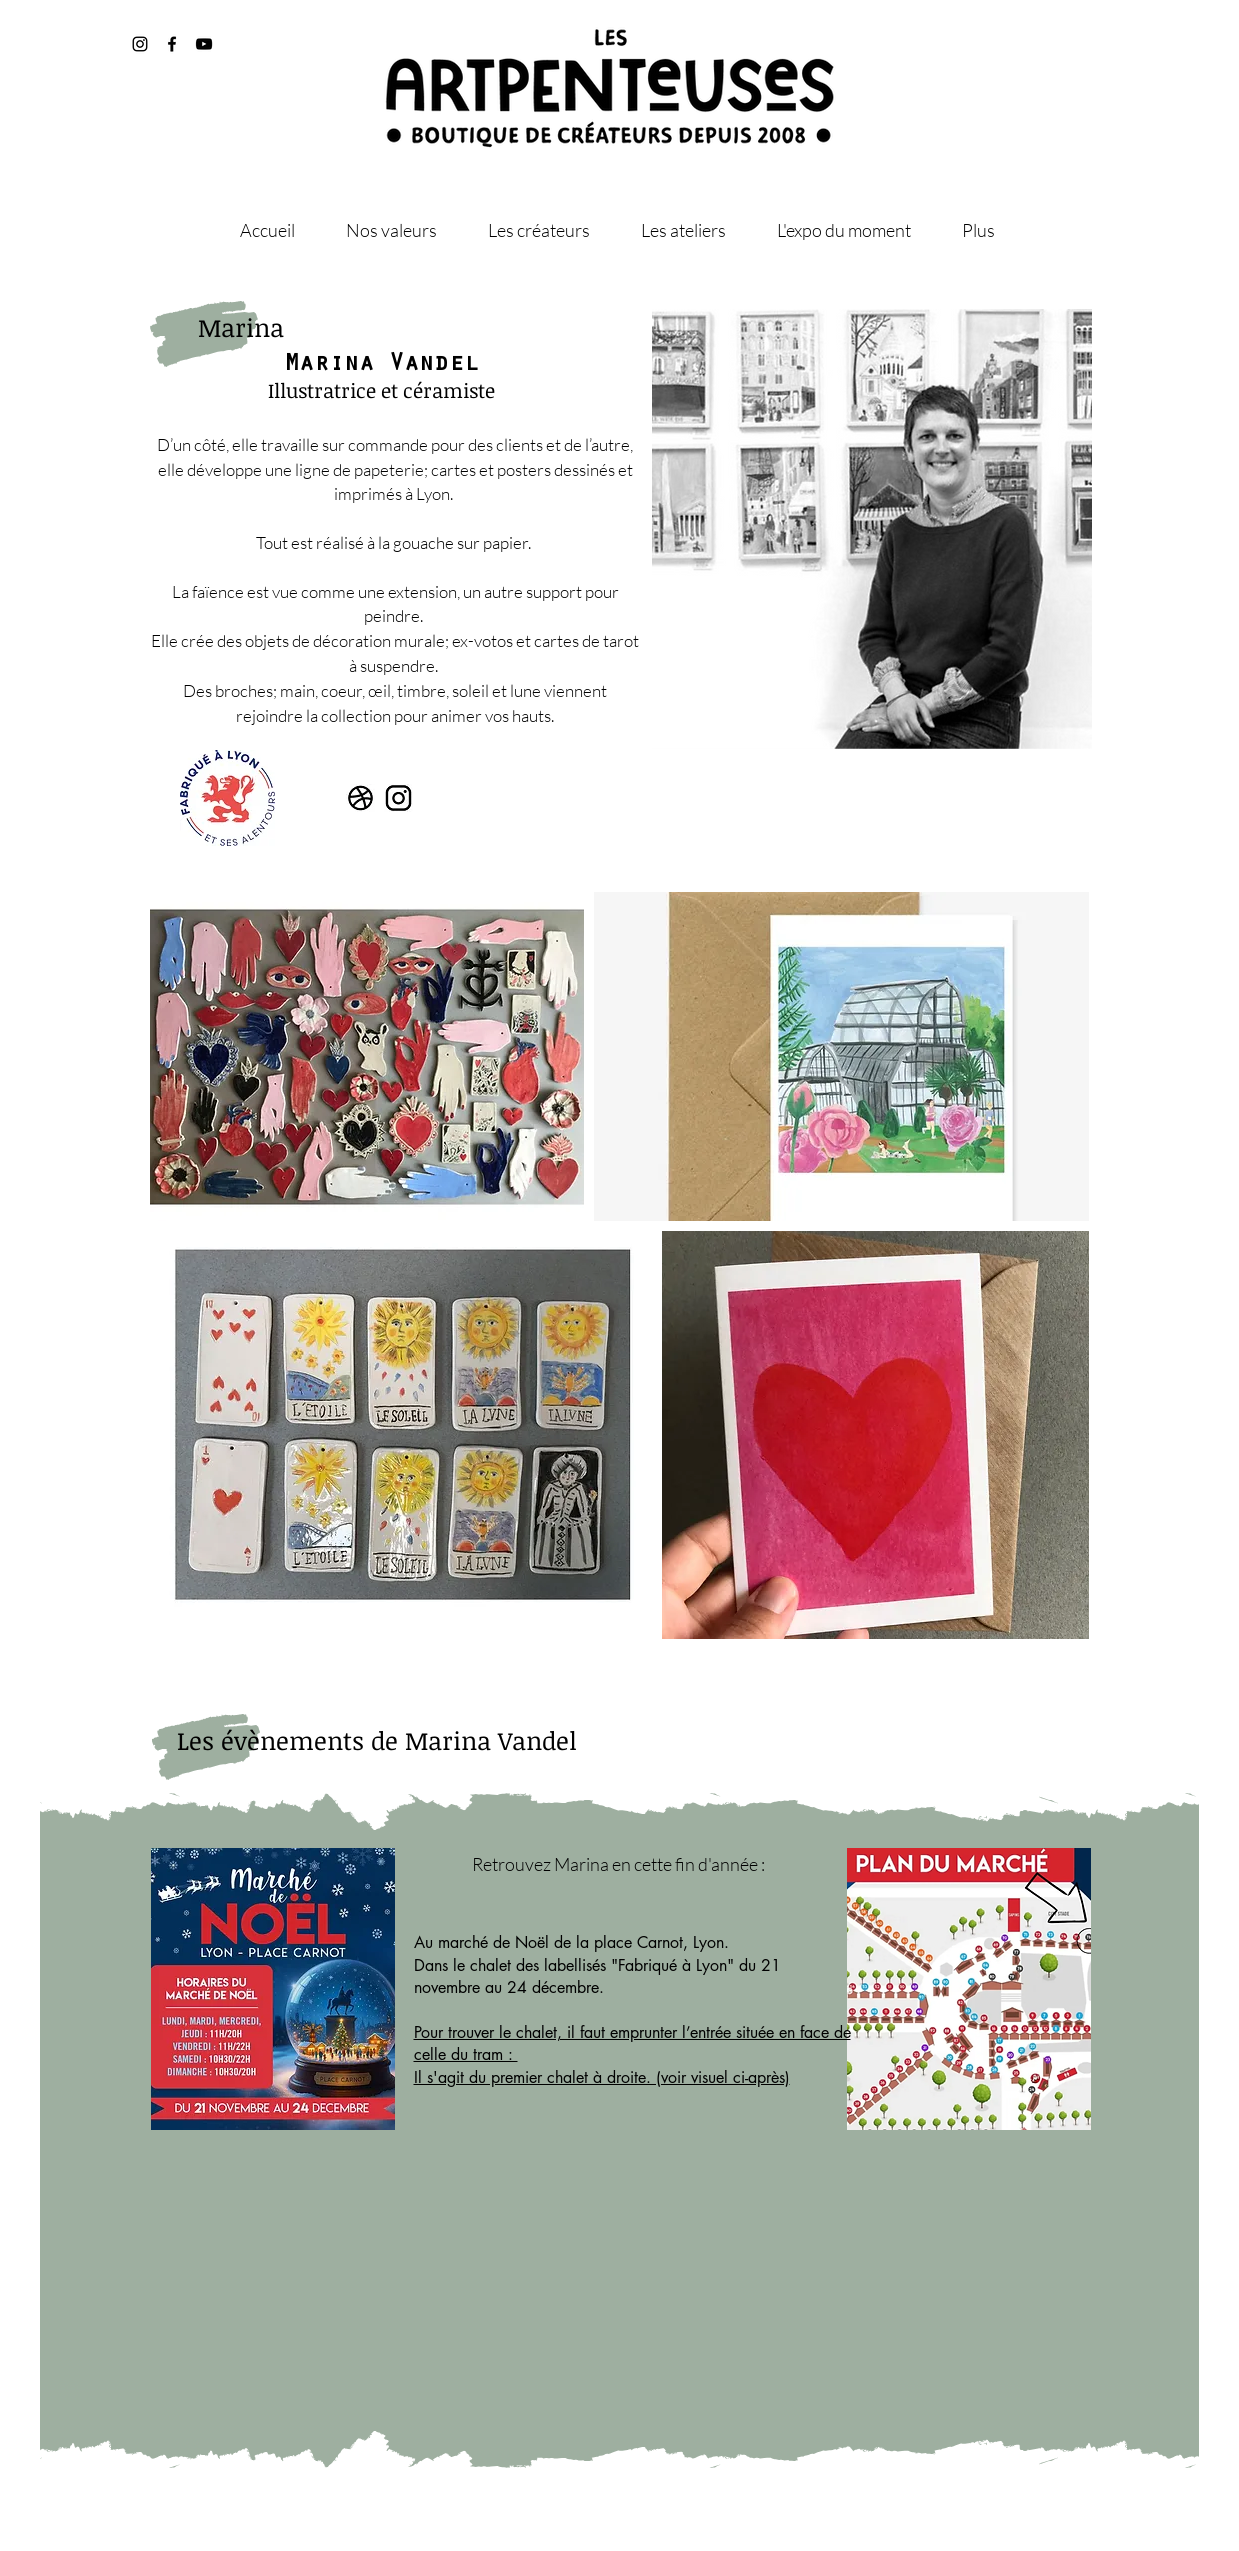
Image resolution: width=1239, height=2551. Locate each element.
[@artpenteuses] (172, 44)
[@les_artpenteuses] (140, 44)
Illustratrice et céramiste (381, 390)
